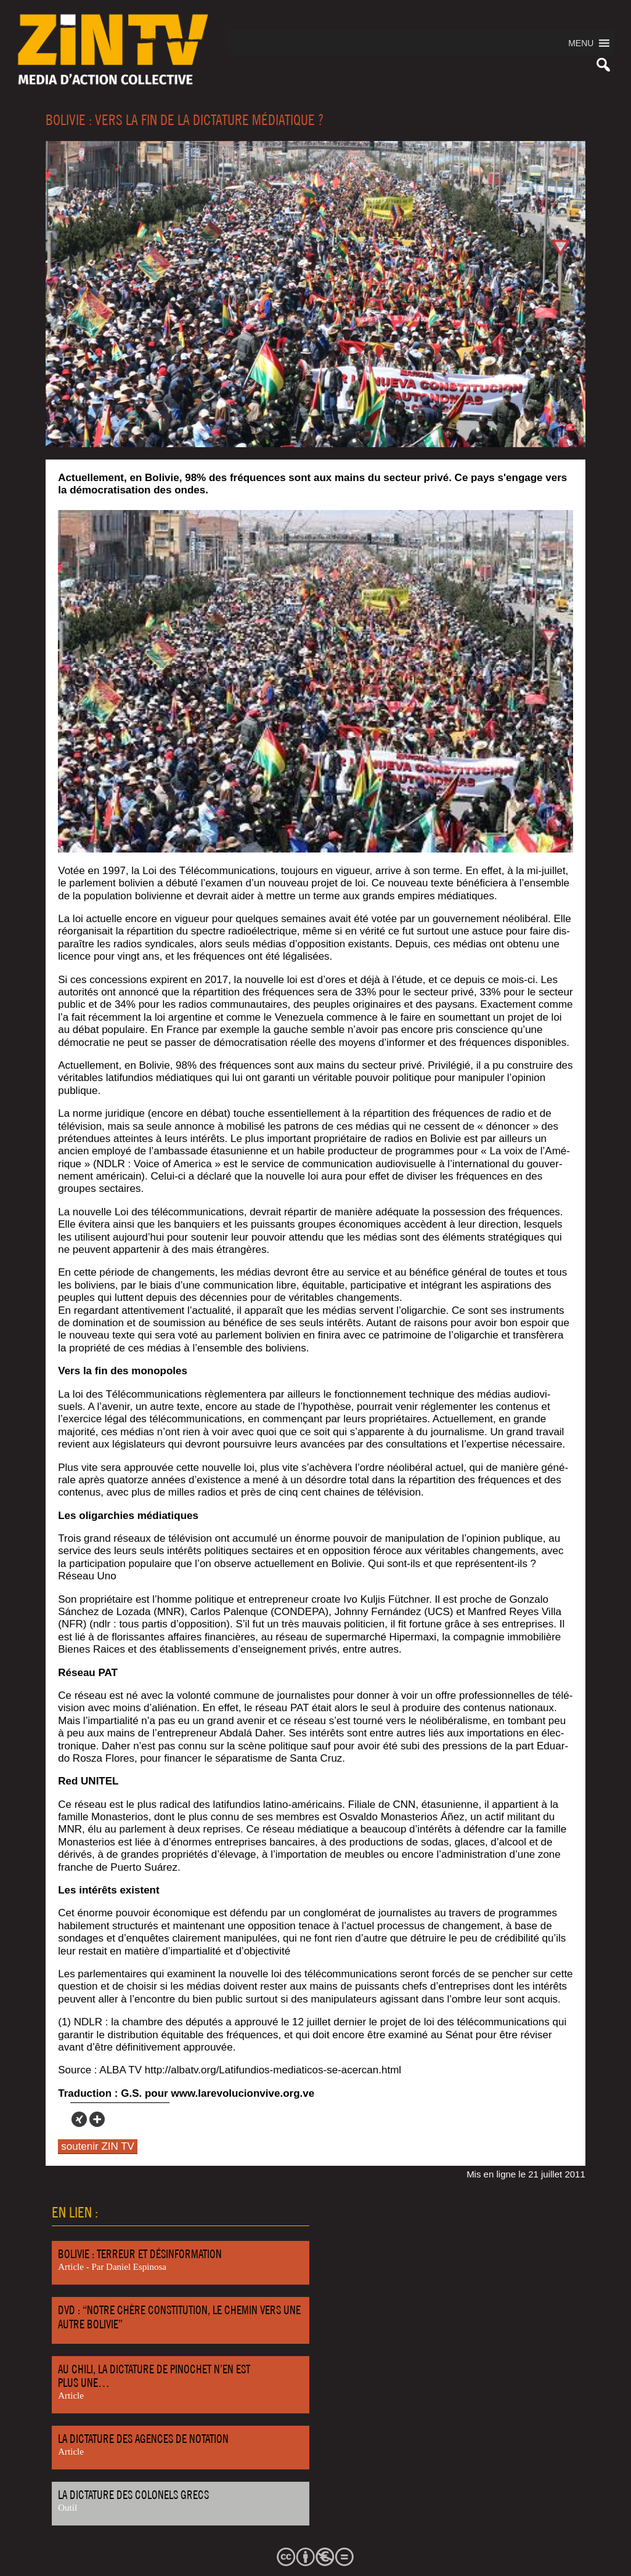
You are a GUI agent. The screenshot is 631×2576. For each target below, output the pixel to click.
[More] (97, 2119)
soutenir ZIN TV (97, 2146)
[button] (580, 43)
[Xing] (79, 2119)
